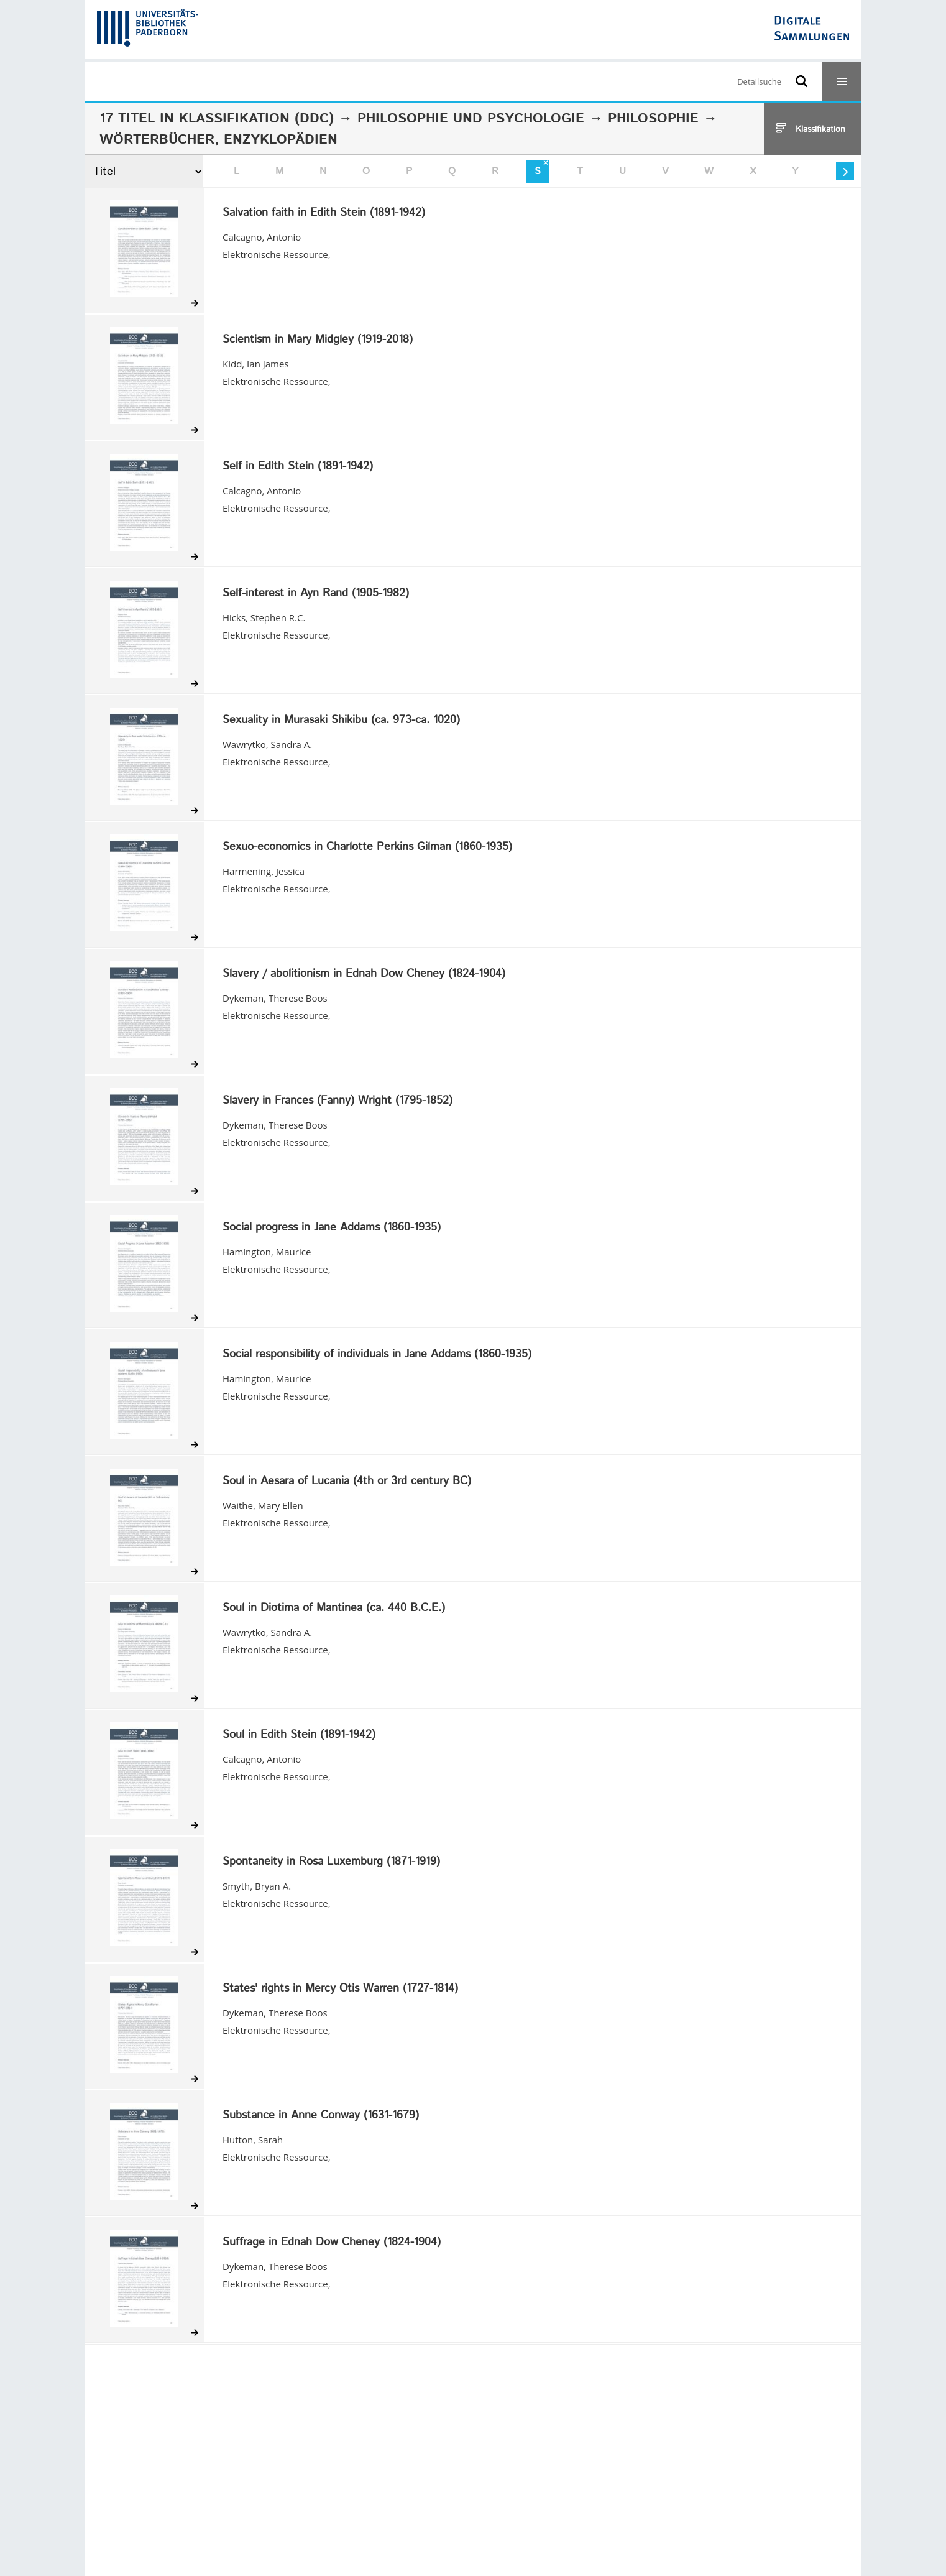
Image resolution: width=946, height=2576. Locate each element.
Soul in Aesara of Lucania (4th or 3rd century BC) (347, 1482)
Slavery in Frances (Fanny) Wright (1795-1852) (337, 1101)
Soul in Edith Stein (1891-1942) (299, 1735)
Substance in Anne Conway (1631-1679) (321, 2116)
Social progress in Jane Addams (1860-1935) (332, 1228)
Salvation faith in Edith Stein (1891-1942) (324, 213)
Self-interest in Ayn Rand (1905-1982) (316, 594)
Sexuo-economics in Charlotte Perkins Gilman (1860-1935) (367, 847)
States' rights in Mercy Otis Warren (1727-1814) (340, 1989)
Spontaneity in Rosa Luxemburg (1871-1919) (331, 1862)
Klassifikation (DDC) (256, 119)
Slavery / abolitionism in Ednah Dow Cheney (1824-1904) (364, 974)
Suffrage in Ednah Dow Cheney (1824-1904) (332, 2243)
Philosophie (653, 119)
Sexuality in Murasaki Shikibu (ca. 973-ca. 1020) (341, 720)
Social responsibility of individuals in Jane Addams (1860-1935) (377, 1355)
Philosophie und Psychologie (470, 119)
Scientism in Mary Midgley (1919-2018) (318, 340)
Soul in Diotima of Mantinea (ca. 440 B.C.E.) (334, 1608)
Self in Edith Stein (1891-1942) (298, 467)
